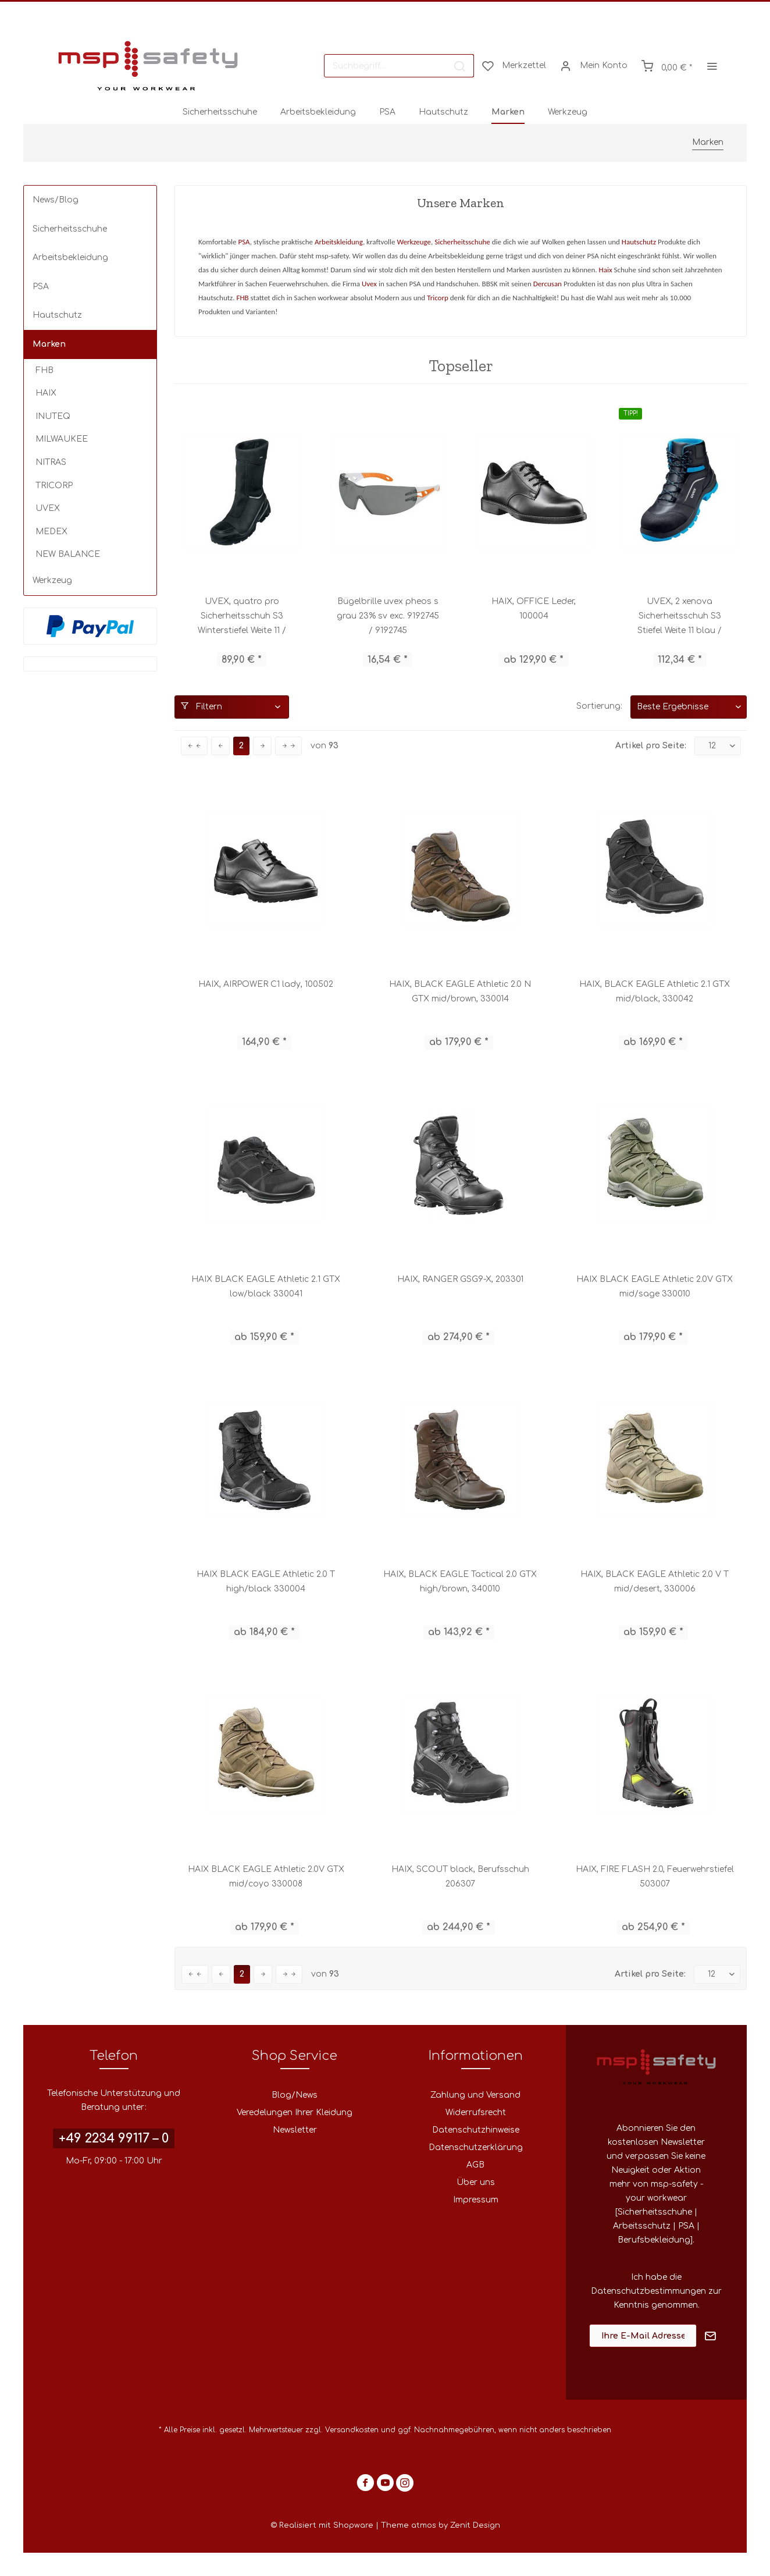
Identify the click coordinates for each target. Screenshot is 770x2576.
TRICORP (54, 485)
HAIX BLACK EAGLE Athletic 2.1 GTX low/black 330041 (265, 1286)
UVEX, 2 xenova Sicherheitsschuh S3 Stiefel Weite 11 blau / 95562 (679, 617)
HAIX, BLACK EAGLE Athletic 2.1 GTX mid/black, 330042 (654, 991)
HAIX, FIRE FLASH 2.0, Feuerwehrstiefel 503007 (655, 1876)
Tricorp (437, 297)
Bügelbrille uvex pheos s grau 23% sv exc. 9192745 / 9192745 (388, 616)
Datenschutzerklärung (476, 2147)
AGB (475, 2165)
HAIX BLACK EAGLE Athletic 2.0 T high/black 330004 (266, 1581)
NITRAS (50, 462)
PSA (41, 286)
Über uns (476, 2182)
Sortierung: (599, 706)
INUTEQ (52, 416)
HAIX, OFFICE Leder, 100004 (533, 608)
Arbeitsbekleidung (70, 257)
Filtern (201, 706)
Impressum (475, 2199)
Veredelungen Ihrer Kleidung (294, 2112)
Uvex (369, 283)
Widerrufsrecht (475, 2112)
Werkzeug (52, 580)
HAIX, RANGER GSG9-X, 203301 (460, 1279)
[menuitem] (399, 65)
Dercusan (547, 283)
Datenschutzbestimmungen (648, 2291)
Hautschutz (57, 315)
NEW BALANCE (67, 554)
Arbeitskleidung (339, 241)
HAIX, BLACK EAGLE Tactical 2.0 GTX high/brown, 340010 (460, 1581)
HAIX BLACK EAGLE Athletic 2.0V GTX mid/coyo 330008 (266, 1876)
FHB (44, 370)
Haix (605, 269)
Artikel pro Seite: (650, 745)
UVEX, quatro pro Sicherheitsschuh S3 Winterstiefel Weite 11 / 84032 (242, 617)
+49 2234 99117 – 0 (114, 2138)
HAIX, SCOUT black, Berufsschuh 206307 (460, 1876)
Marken (49, 344)
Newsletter (295, 2130)
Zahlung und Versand (475, 2095)
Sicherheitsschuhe (70, 229)
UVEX (47, 508)
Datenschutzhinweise (475, 2130)
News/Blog (56, 200)
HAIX (45, 393)
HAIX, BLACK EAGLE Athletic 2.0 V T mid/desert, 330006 (654, 1581)
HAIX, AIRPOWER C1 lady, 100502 (265, 984)
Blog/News (295, 2095)
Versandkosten (352, 2430)
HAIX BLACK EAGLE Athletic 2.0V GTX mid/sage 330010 (654, 1286)
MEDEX (51, 531)
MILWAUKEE (61, 439)
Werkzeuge (414, 241)
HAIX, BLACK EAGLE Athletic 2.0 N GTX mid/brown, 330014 (460, 991)
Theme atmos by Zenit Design (440, 2525)
